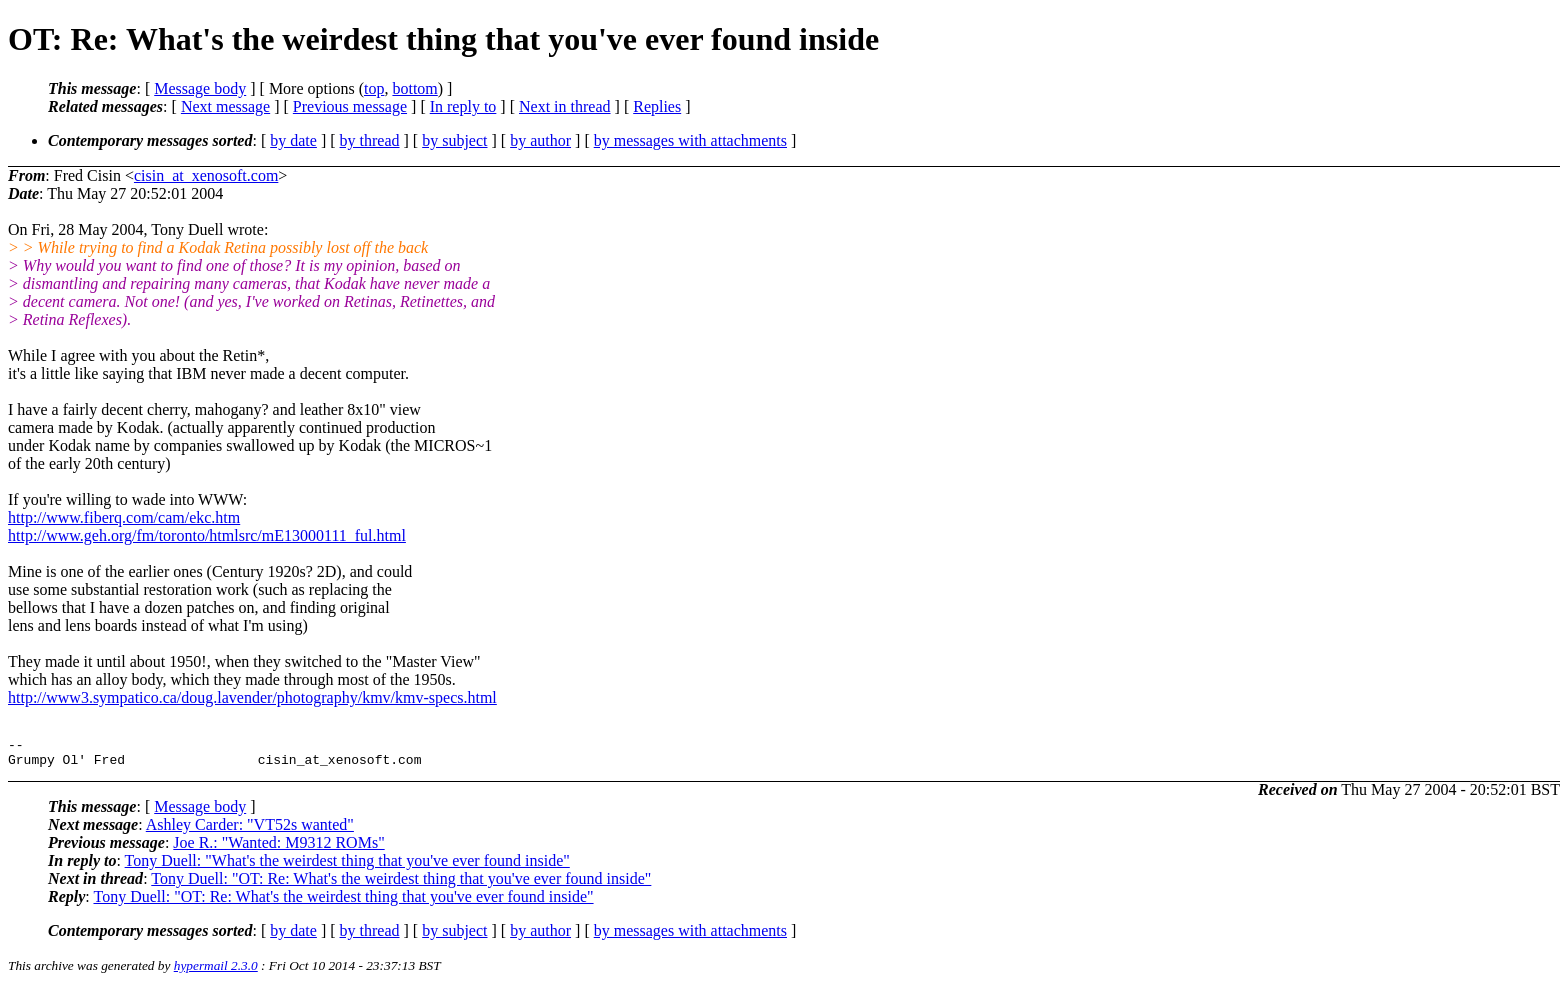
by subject (454, 140)
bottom (414, 88)
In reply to (463, 106)
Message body (200, 88)
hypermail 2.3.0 (216, 971)
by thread (370, 140)
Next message (225, 106)
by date (293, 140)
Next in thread (565, 106)
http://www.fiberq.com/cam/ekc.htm (124, 517)
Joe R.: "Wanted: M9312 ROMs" (278, 848)
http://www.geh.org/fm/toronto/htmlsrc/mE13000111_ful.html (207, 535)
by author (540, 140)
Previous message (350, 106)
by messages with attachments (690, 140)
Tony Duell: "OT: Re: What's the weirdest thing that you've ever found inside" (401, 884)
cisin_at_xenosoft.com (206, 175)
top (374, 88)
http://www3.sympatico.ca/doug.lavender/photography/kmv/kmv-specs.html (252, 697)
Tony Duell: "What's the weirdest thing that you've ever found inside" (347, 866)
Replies (657, 106)
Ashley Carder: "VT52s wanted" (250, 830)
